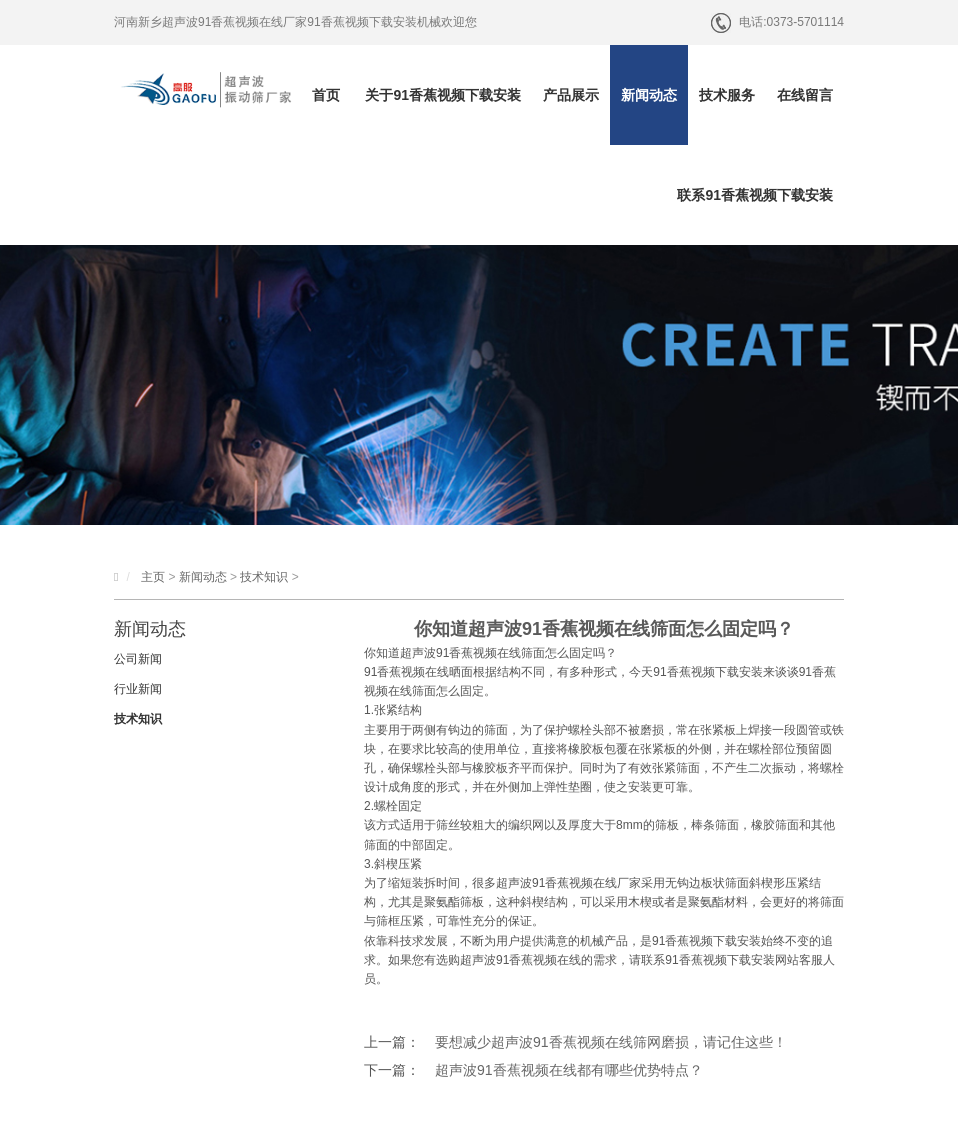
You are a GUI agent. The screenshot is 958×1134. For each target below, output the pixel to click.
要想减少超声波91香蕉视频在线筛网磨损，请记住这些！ (611, 1042)
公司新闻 (138, 659)
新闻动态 (649, 95)
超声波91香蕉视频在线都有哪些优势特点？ (569, 1070)
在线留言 (805, 95)
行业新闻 (138, 689)
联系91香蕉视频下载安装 (755, 195)
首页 (326, 95)
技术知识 (264, 577)
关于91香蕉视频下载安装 (443, 95)
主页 (153, 577)
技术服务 (727, 95)
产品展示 (571, 95)
